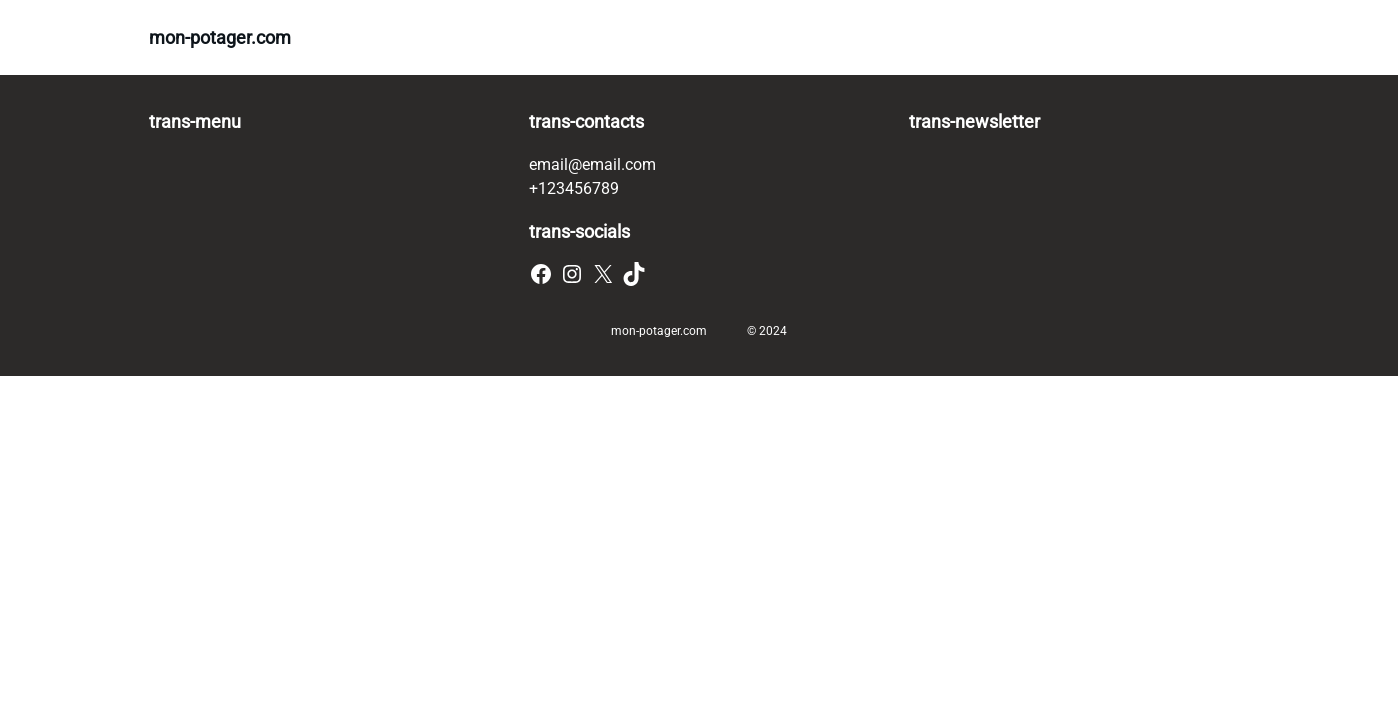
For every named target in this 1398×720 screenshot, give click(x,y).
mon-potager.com (220, 37)
